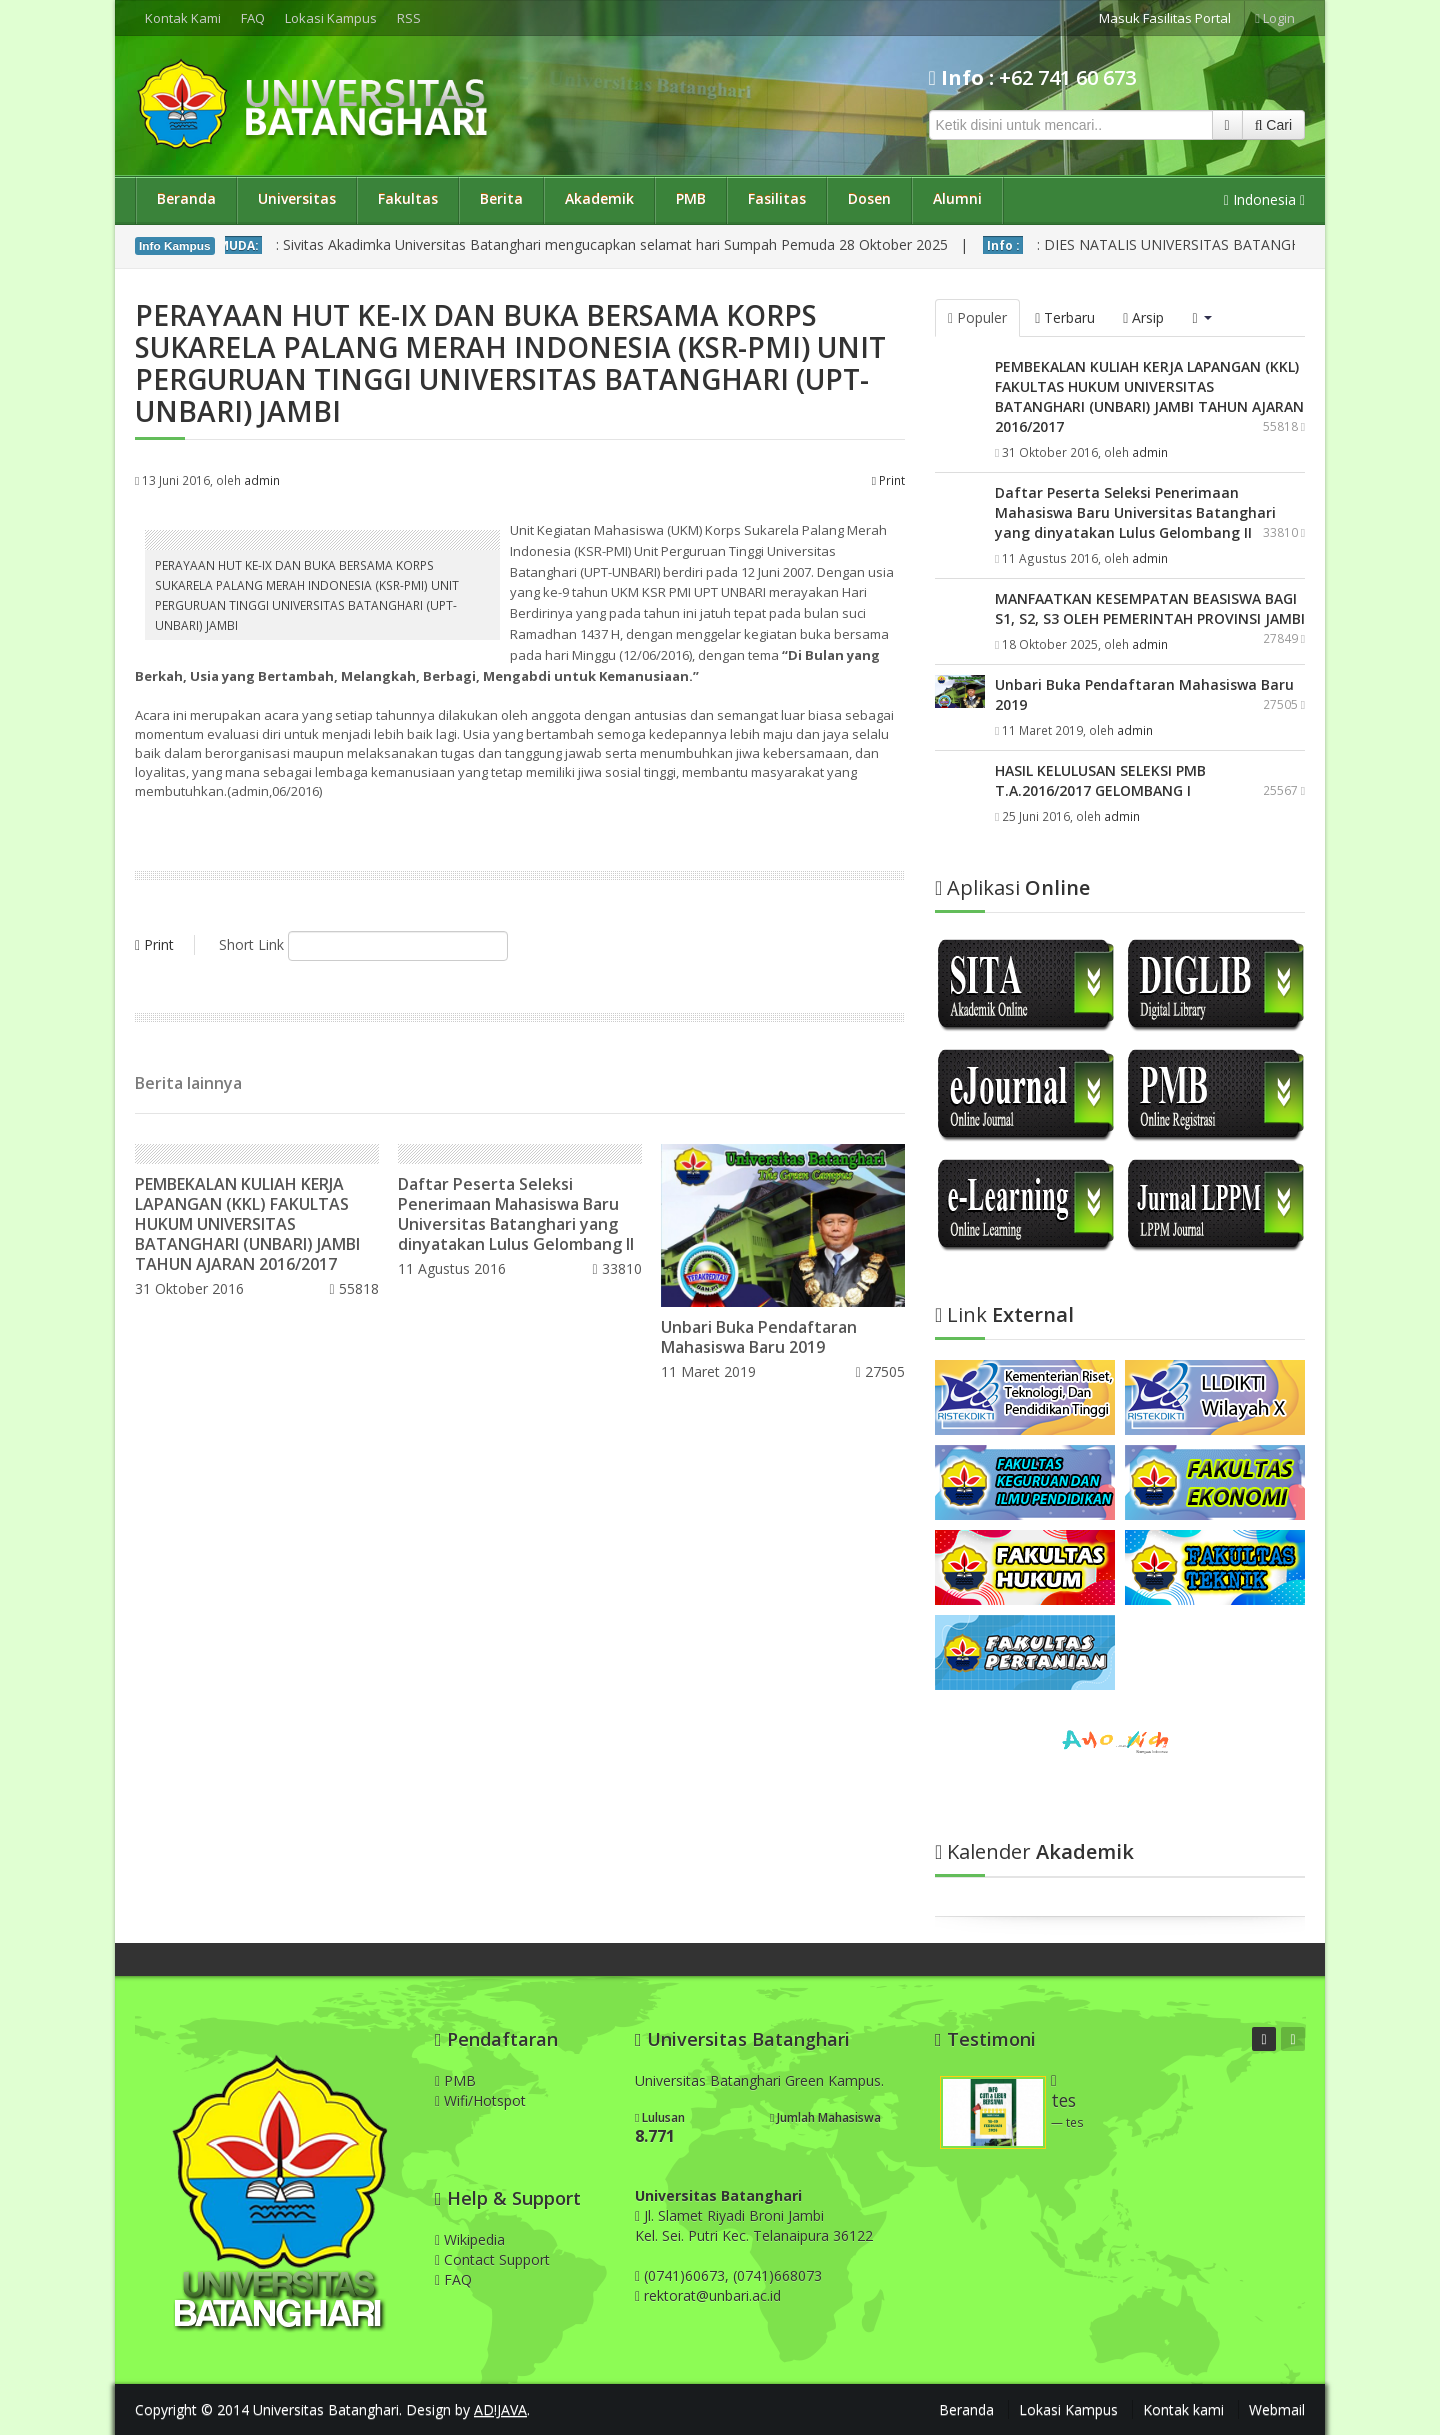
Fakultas (408, 198)
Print (888, 480)
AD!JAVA (500, 2409)
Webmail (1277, 2409)
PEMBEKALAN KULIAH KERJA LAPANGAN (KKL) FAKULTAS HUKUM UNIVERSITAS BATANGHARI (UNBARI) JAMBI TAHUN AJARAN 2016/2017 (247, 1224)
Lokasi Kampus (331, 18)
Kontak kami (1183, 2409)
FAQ (253, 18)
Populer (977, 317)
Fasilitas (777, 198)
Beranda (186, 198)
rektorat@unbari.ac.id (712, 2295)
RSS (409, 18)
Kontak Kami (183, 18)
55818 (353, 1288)
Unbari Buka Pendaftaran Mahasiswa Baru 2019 (759, 1337)
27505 (880, 1371)
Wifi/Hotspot (480, 2100)
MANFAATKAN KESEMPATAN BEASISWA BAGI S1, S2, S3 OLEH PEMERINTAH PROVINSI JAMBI (1150, 608)
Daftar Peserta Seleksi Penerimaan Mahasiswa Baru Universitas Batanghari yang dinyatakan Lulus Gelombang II (516, 1214)
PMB (691, 198)
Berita (501, 198)
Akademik (599, 198)
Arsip (1143, 317)
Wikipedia (470, 2239)
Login (1275, 18)
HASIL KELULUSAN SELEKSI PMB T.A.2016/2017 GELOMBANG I (1100, 780)
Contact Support (492, 2259)
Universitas (297, 198)
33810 (617, 1268)
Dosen (869, 198)
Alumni (957, 198)
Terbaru (1065, 317)
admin (262, 480)
